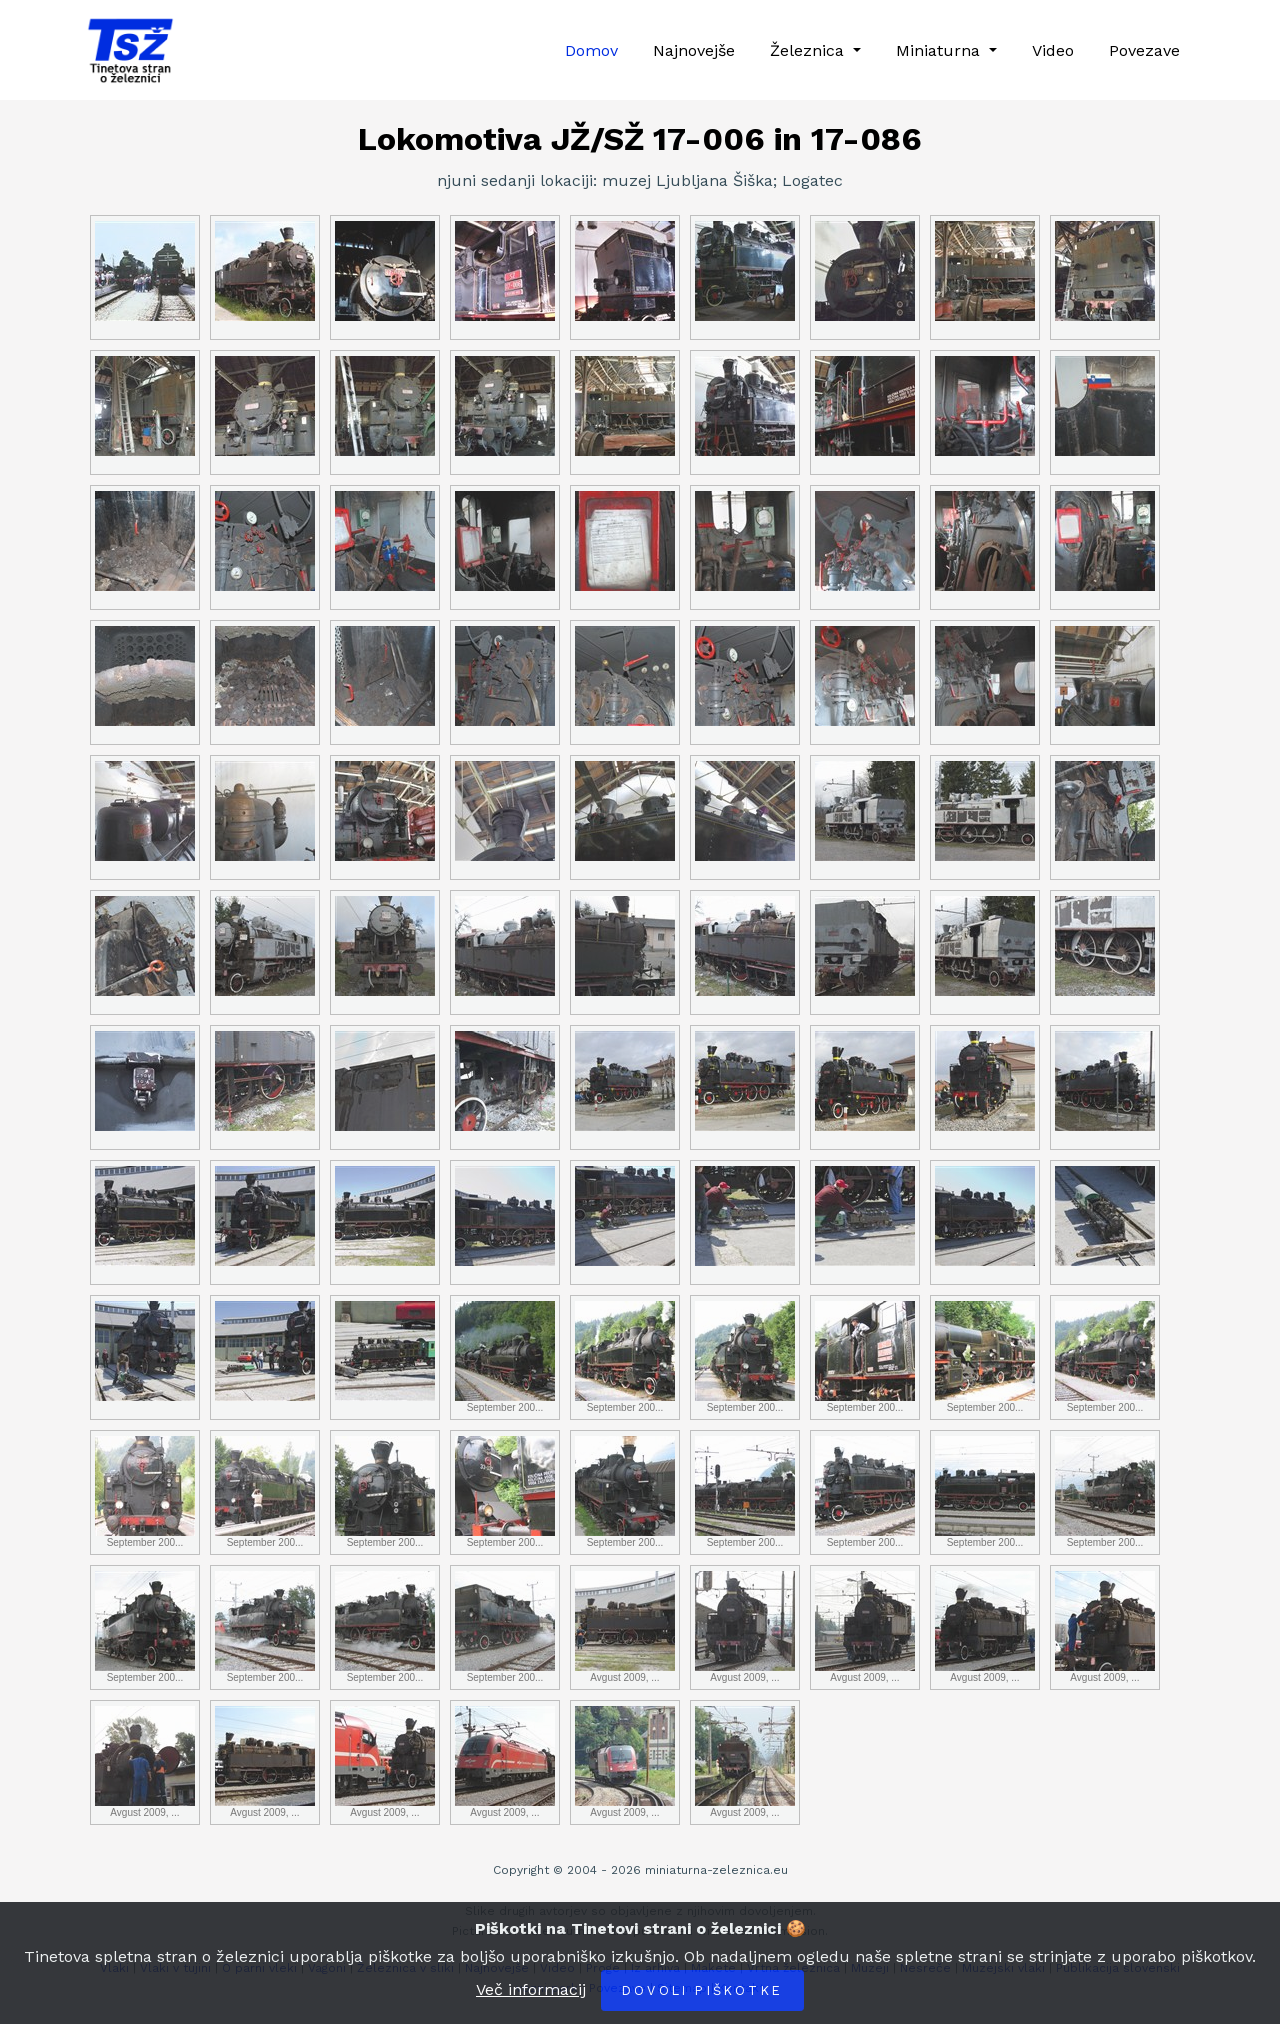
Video (1053, 50)
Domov (591, 50)
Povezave (1144, 50)
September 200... (505, 1357)
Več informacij (531, 1989)
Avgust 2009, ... (625, 1627)
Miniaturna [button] (940, 50)
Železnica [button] (809, 50)
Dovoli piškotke (702, 1990)
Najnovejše (694, 50)
